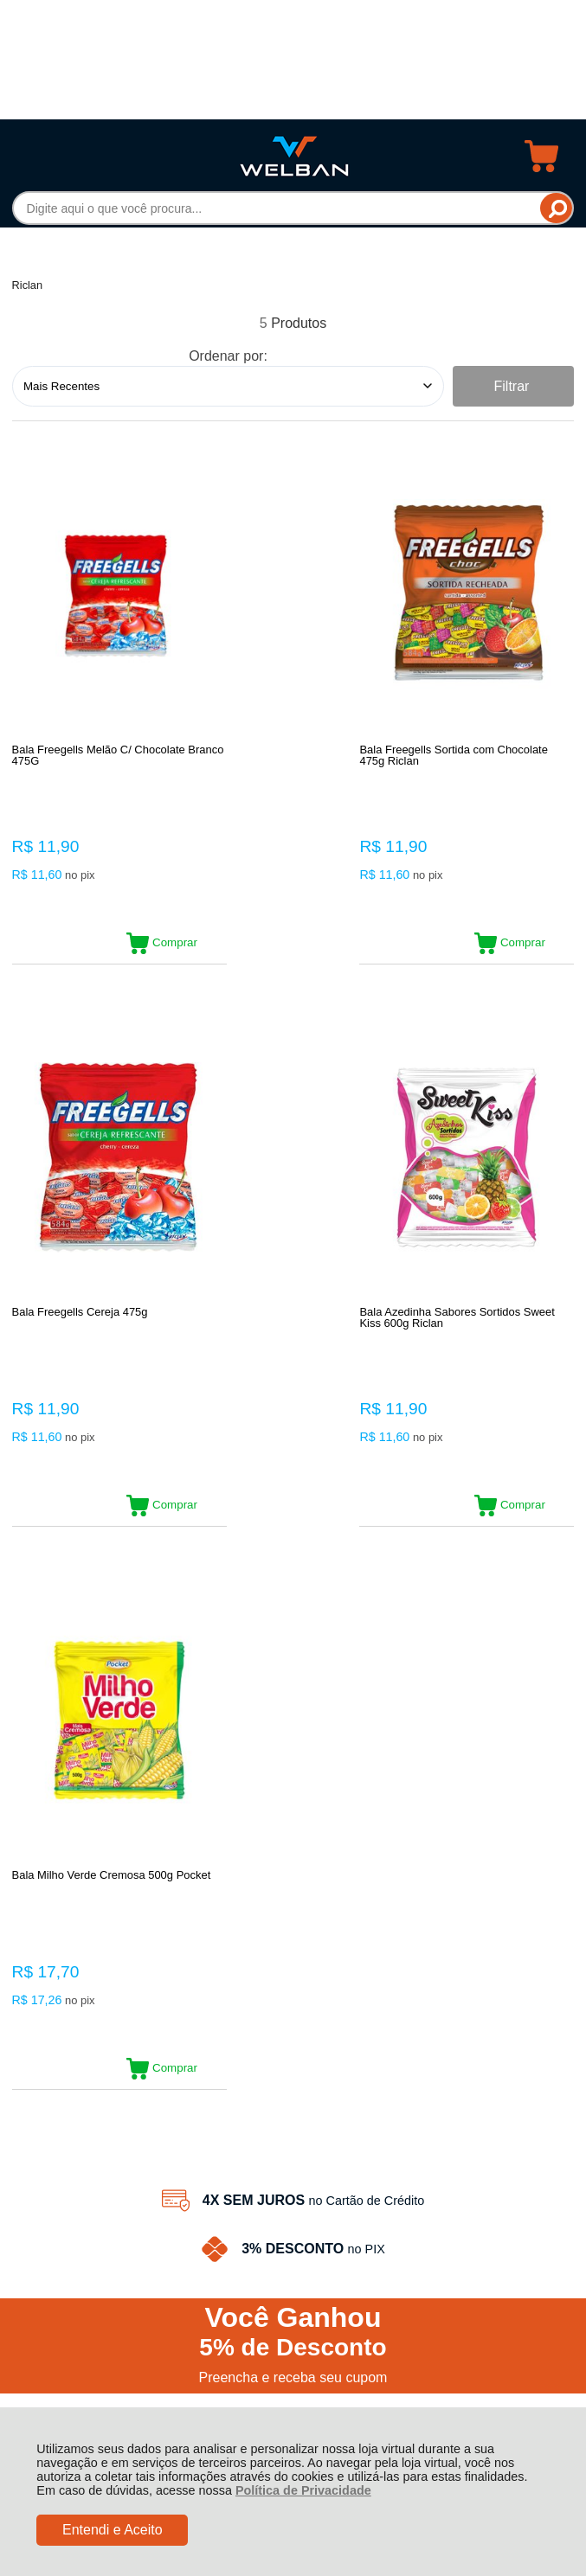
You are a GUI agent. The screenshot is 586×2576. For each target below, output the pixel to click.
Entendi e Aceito (112, 2529)
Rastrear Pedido (111, 1950)
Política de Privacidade (303, 2490)
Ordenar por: (228, 356)
